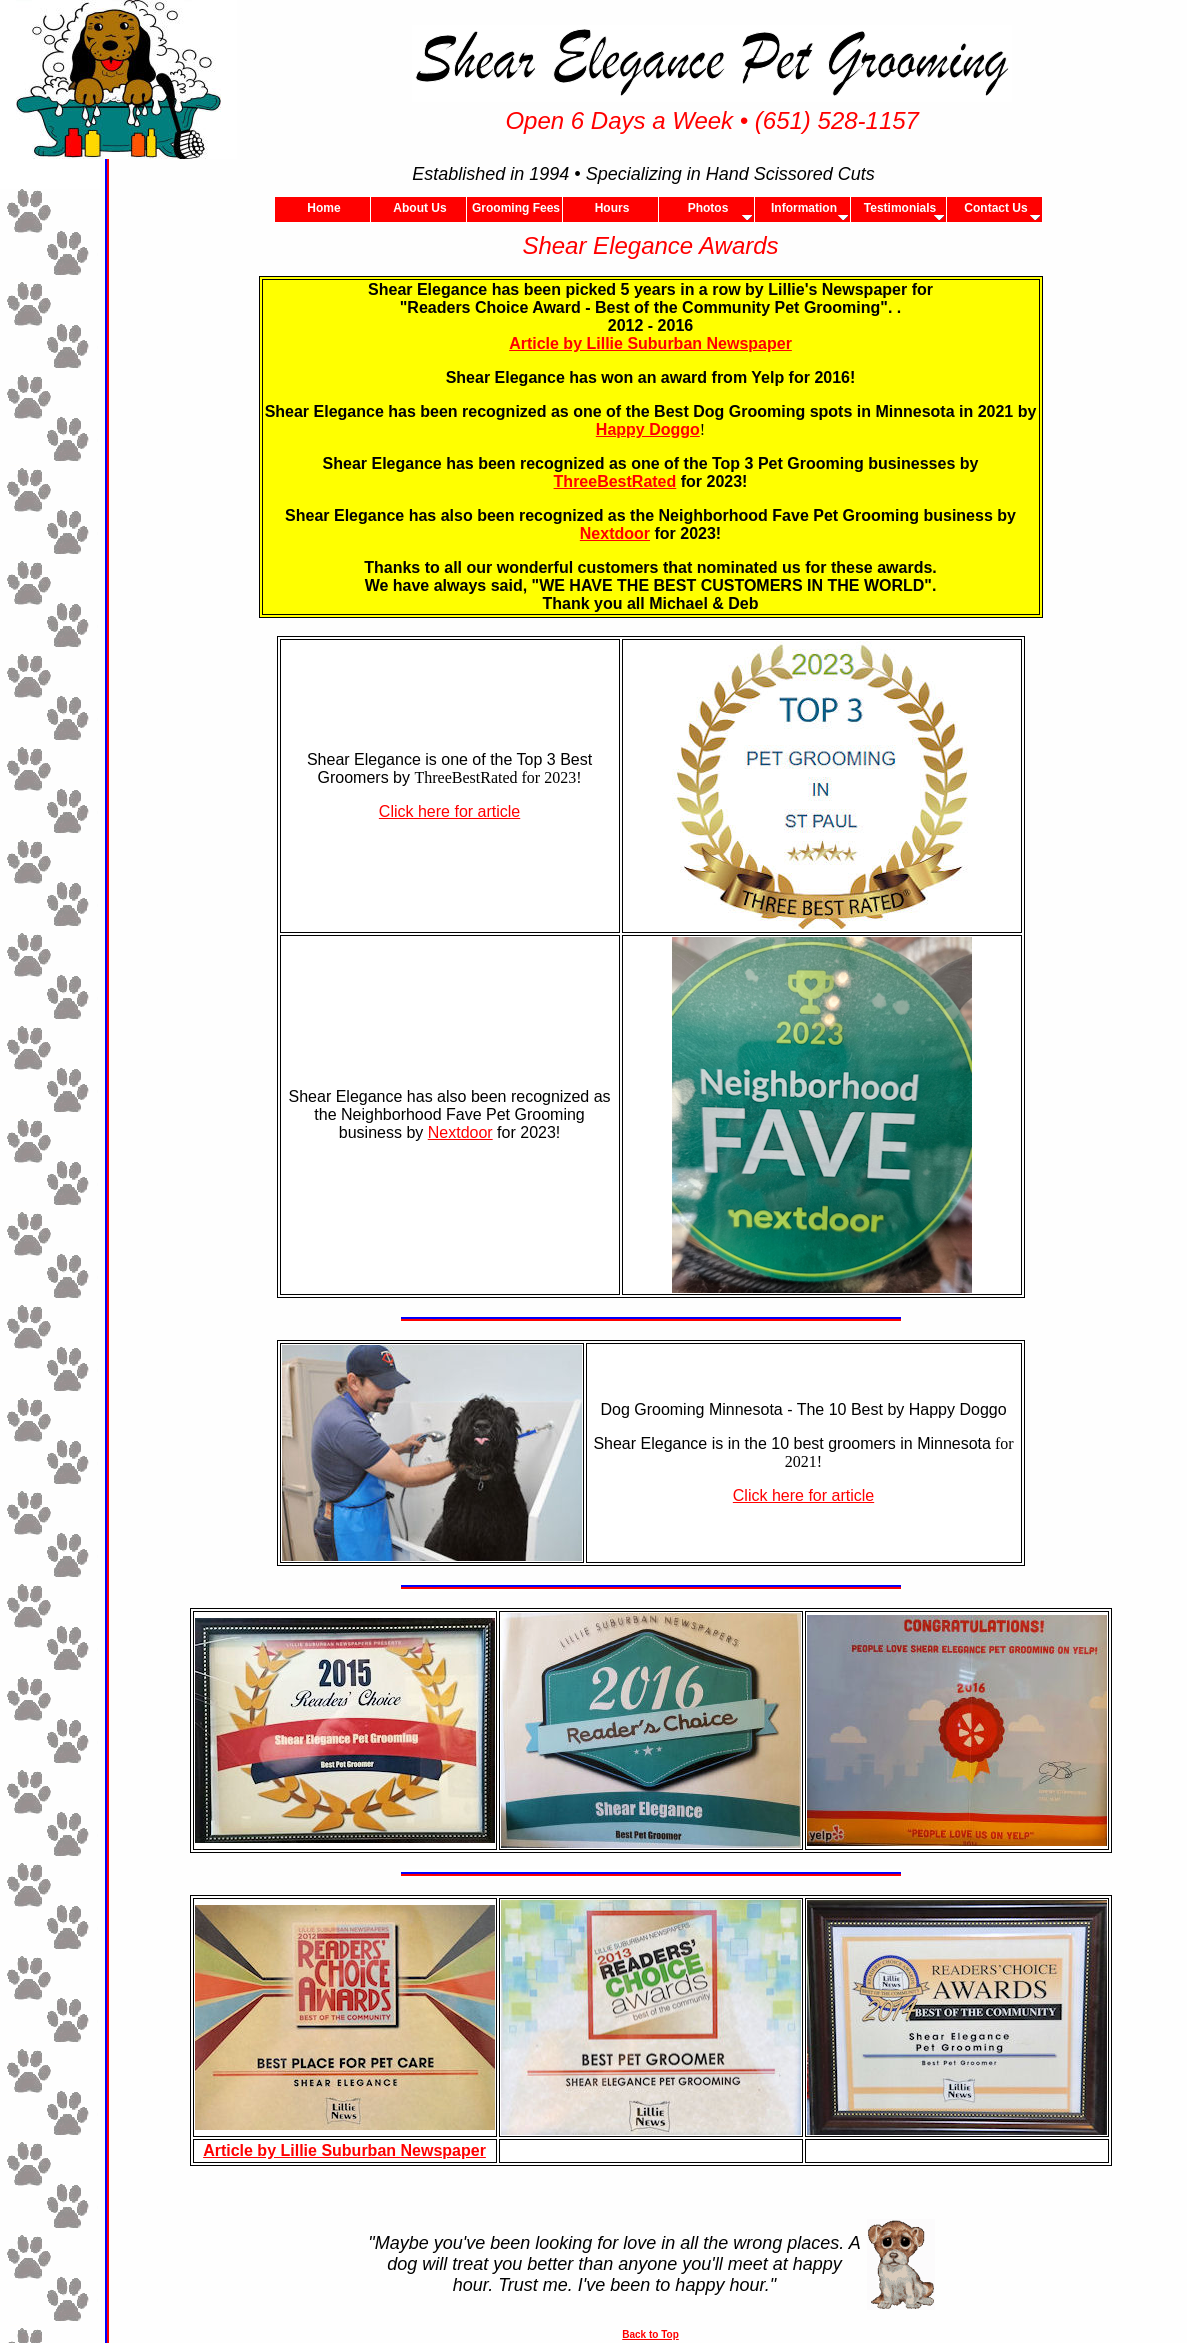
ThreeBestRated (615, 481)
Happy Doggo (648, 429)
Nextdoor (615, 533)
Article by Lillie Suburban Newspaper (650, 343)
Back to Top (650, 2334)
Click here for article (449, 811)
